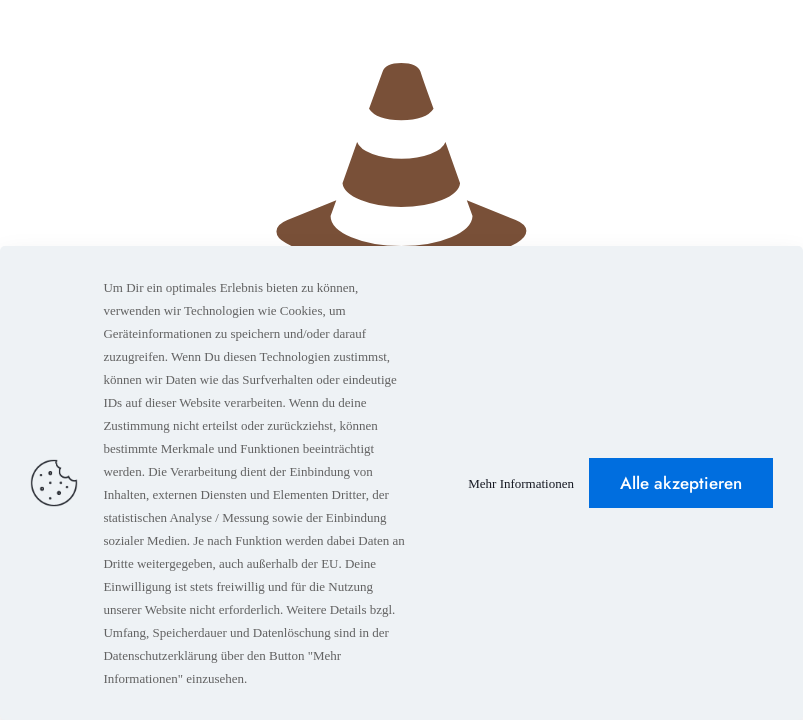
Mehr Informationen (521, 483)
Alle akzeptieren (681, 483)
